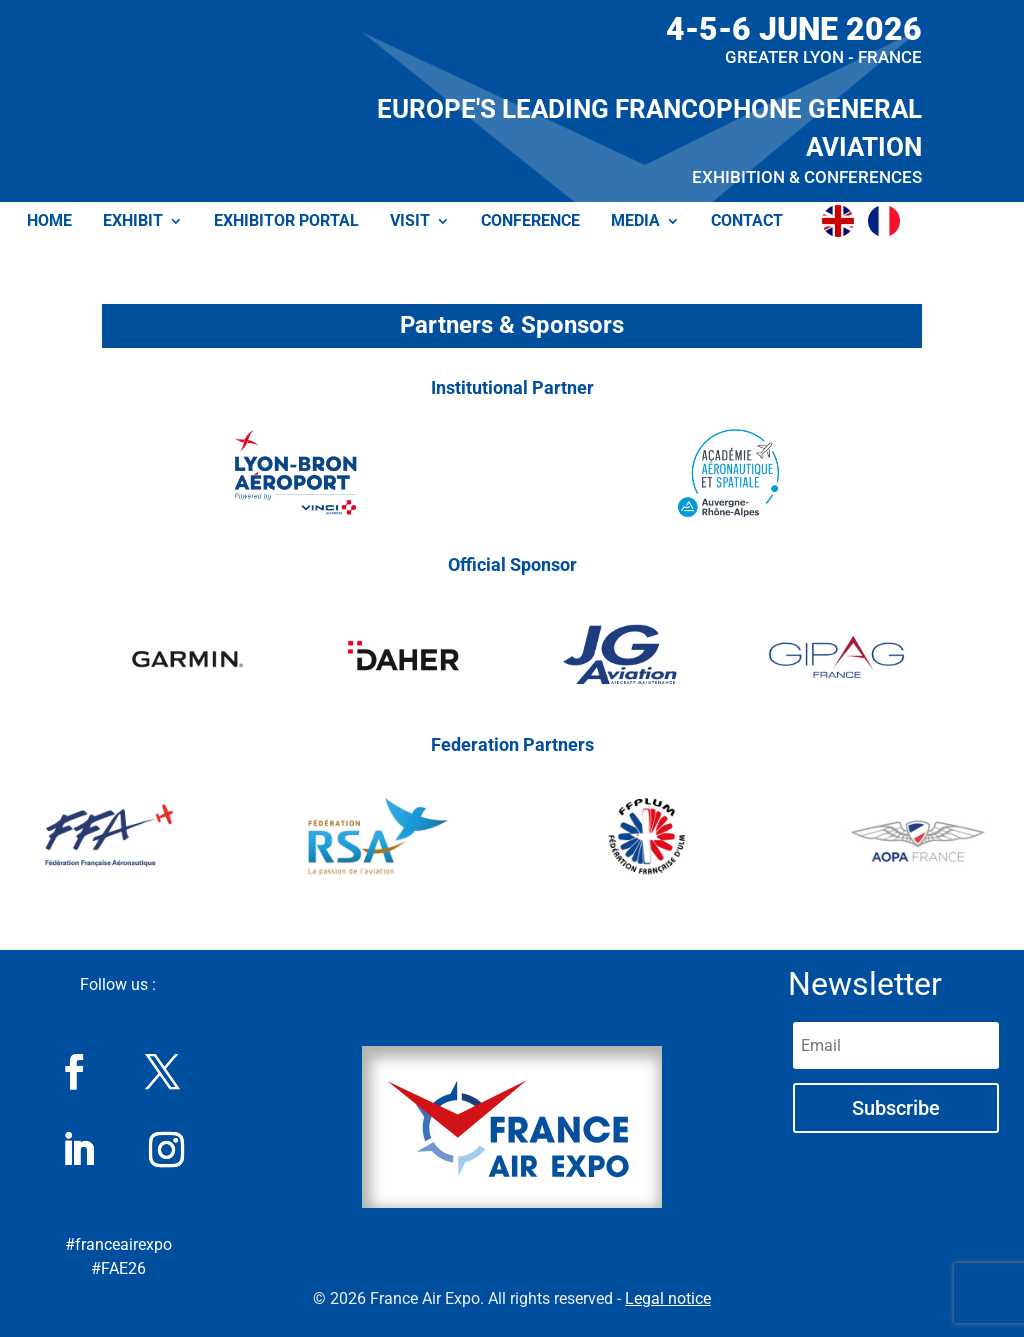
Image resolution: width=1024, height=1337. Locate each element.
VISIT (410, 222)
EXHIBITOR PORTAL (286, 222)
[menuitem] (843, 221)
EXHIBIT (133, 222)
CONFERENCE (530, 222)
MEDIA (635, 222)
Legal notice (668, 1298)
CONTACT (747, 222)
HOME (49, 222)
